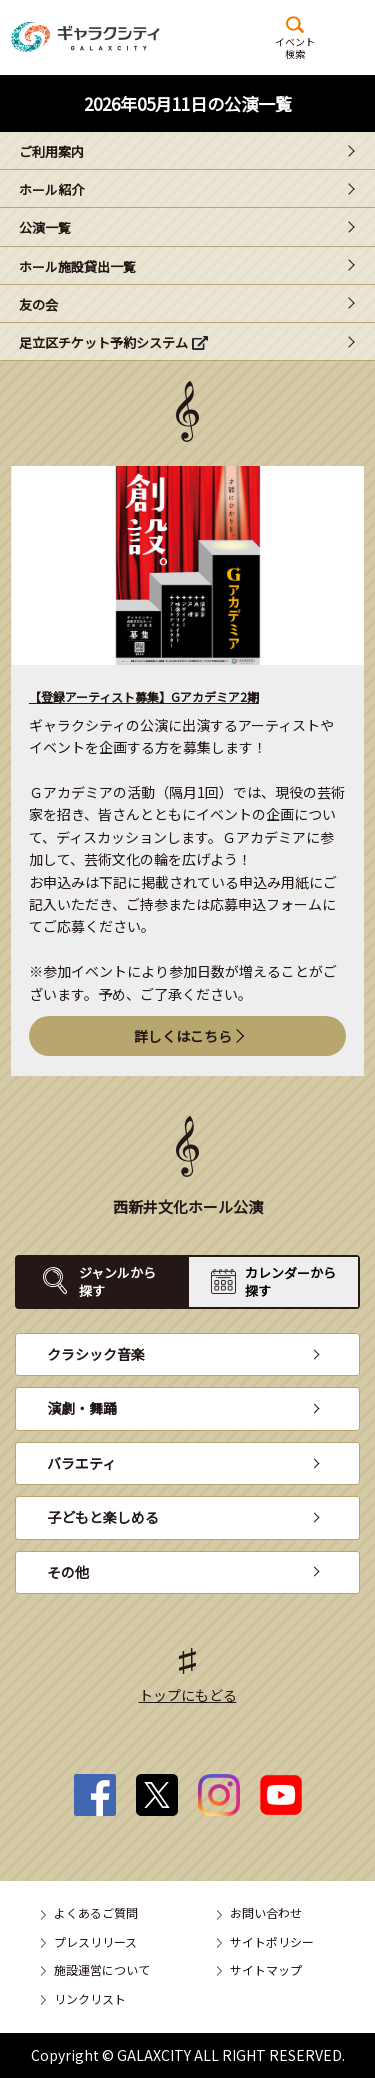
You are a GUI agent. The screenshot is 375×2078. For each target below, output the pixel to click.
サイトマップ (266, 1969)
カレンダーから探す (290, 1281)
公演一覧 (45, 227)
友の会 (38, 304)
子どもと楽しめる (103, 1517)
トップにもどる (188, 1695)
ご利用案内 (51, 151)
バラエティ (81, 1463)
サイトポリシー (272, 1941)
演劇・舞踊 (82, 1408)
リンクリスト (90, 1998)
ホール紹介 (51, 189)
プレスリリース (95, 1941)
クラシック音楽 (96, 1354)
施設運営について (102, 1969)
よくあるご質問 (96, 1912)
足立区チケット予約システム (103, 342)
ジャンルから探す (117, 1281)
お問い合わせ (266, 1912)
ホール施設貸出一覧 (77, 266)
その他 (68, 1572)
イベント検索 (295, 47)
